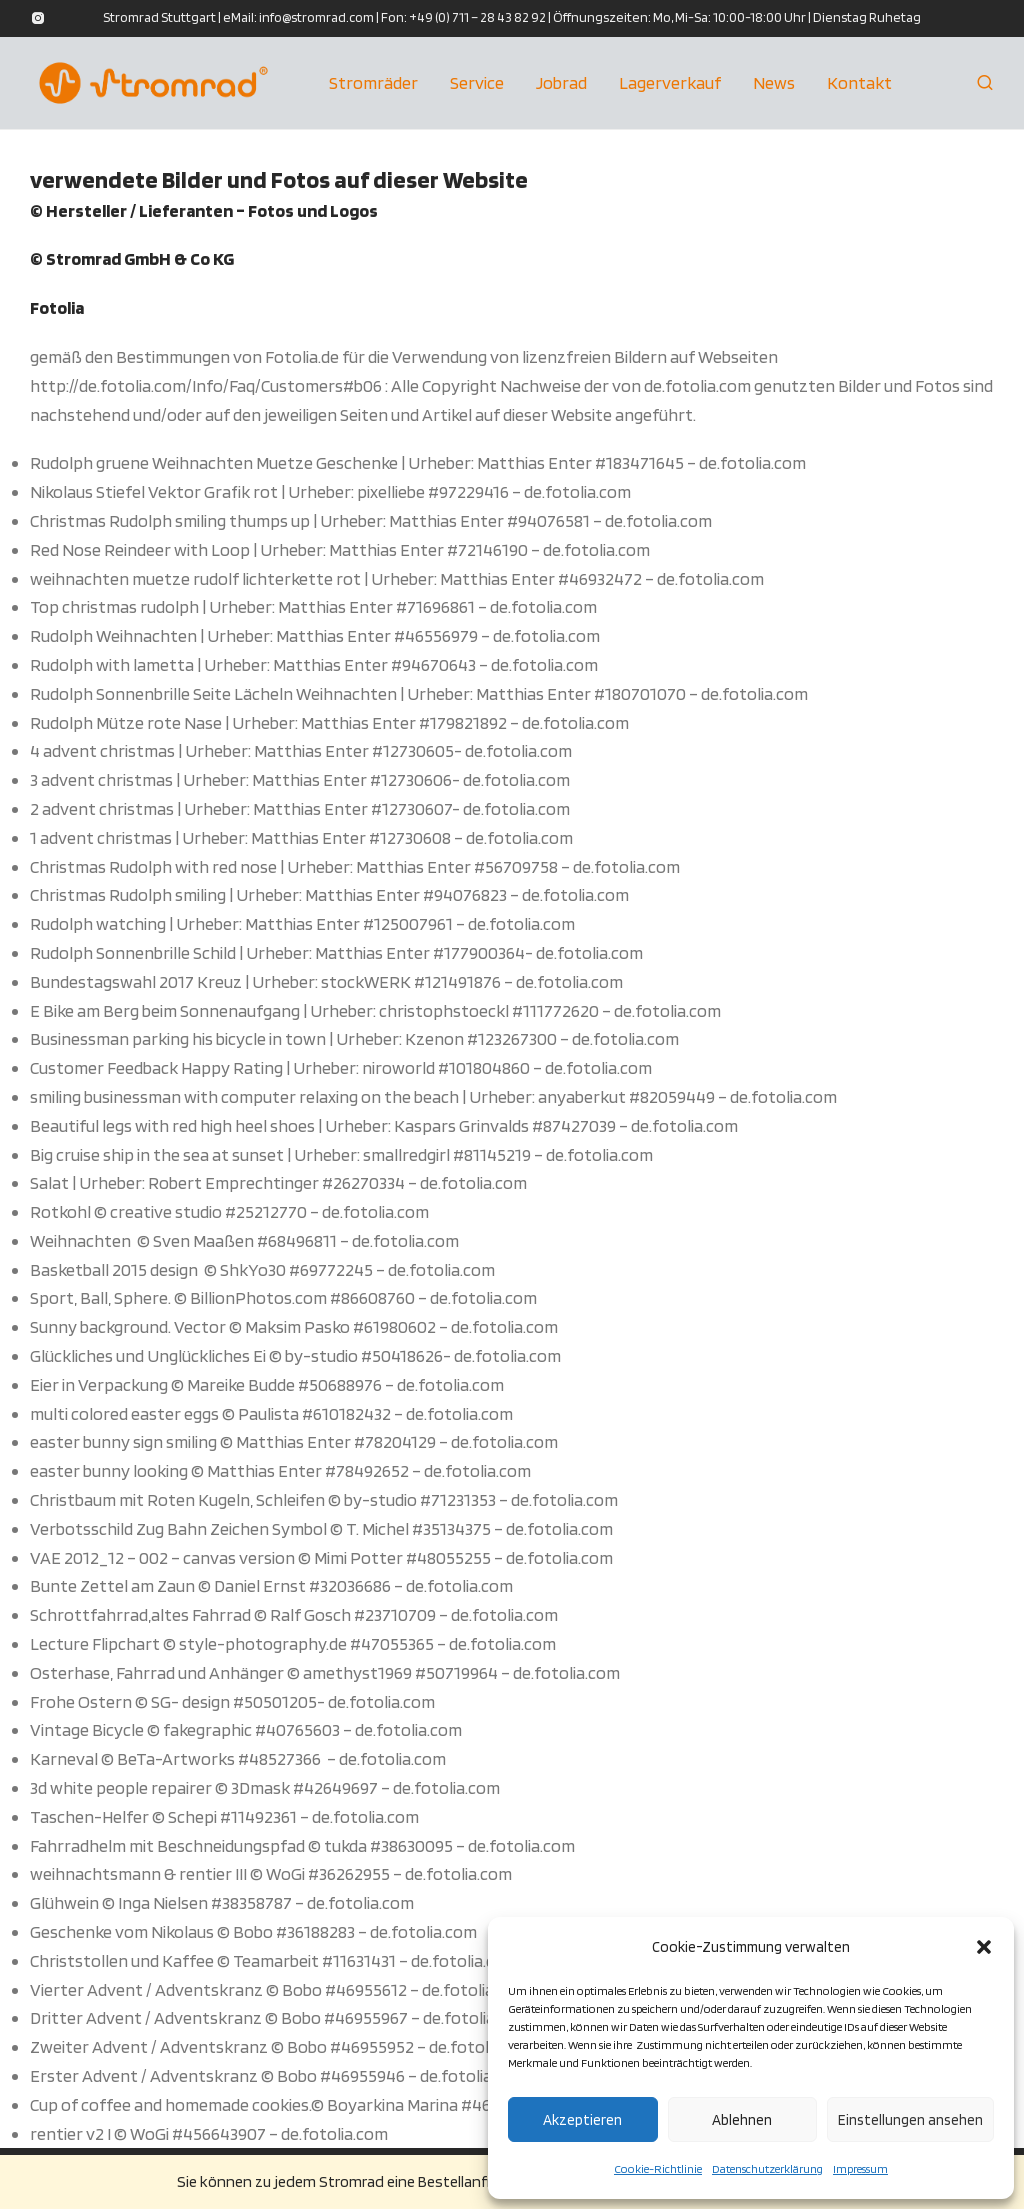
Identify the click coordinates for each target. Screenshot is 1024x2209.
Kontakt (859, 84)
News (774, 84)
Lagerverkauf (670, 84)
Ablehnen (742, 2120)
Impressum (860, 2168)
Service (477, 84)
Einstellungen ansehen (910, 2120)
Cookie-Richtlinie (658, 2168)
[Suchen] (985, 85)
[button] (984, 1947)
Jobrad (561, 84)
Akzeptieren (582, 2120)
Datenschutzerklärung (767, 2168)
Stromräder (373, 84)
